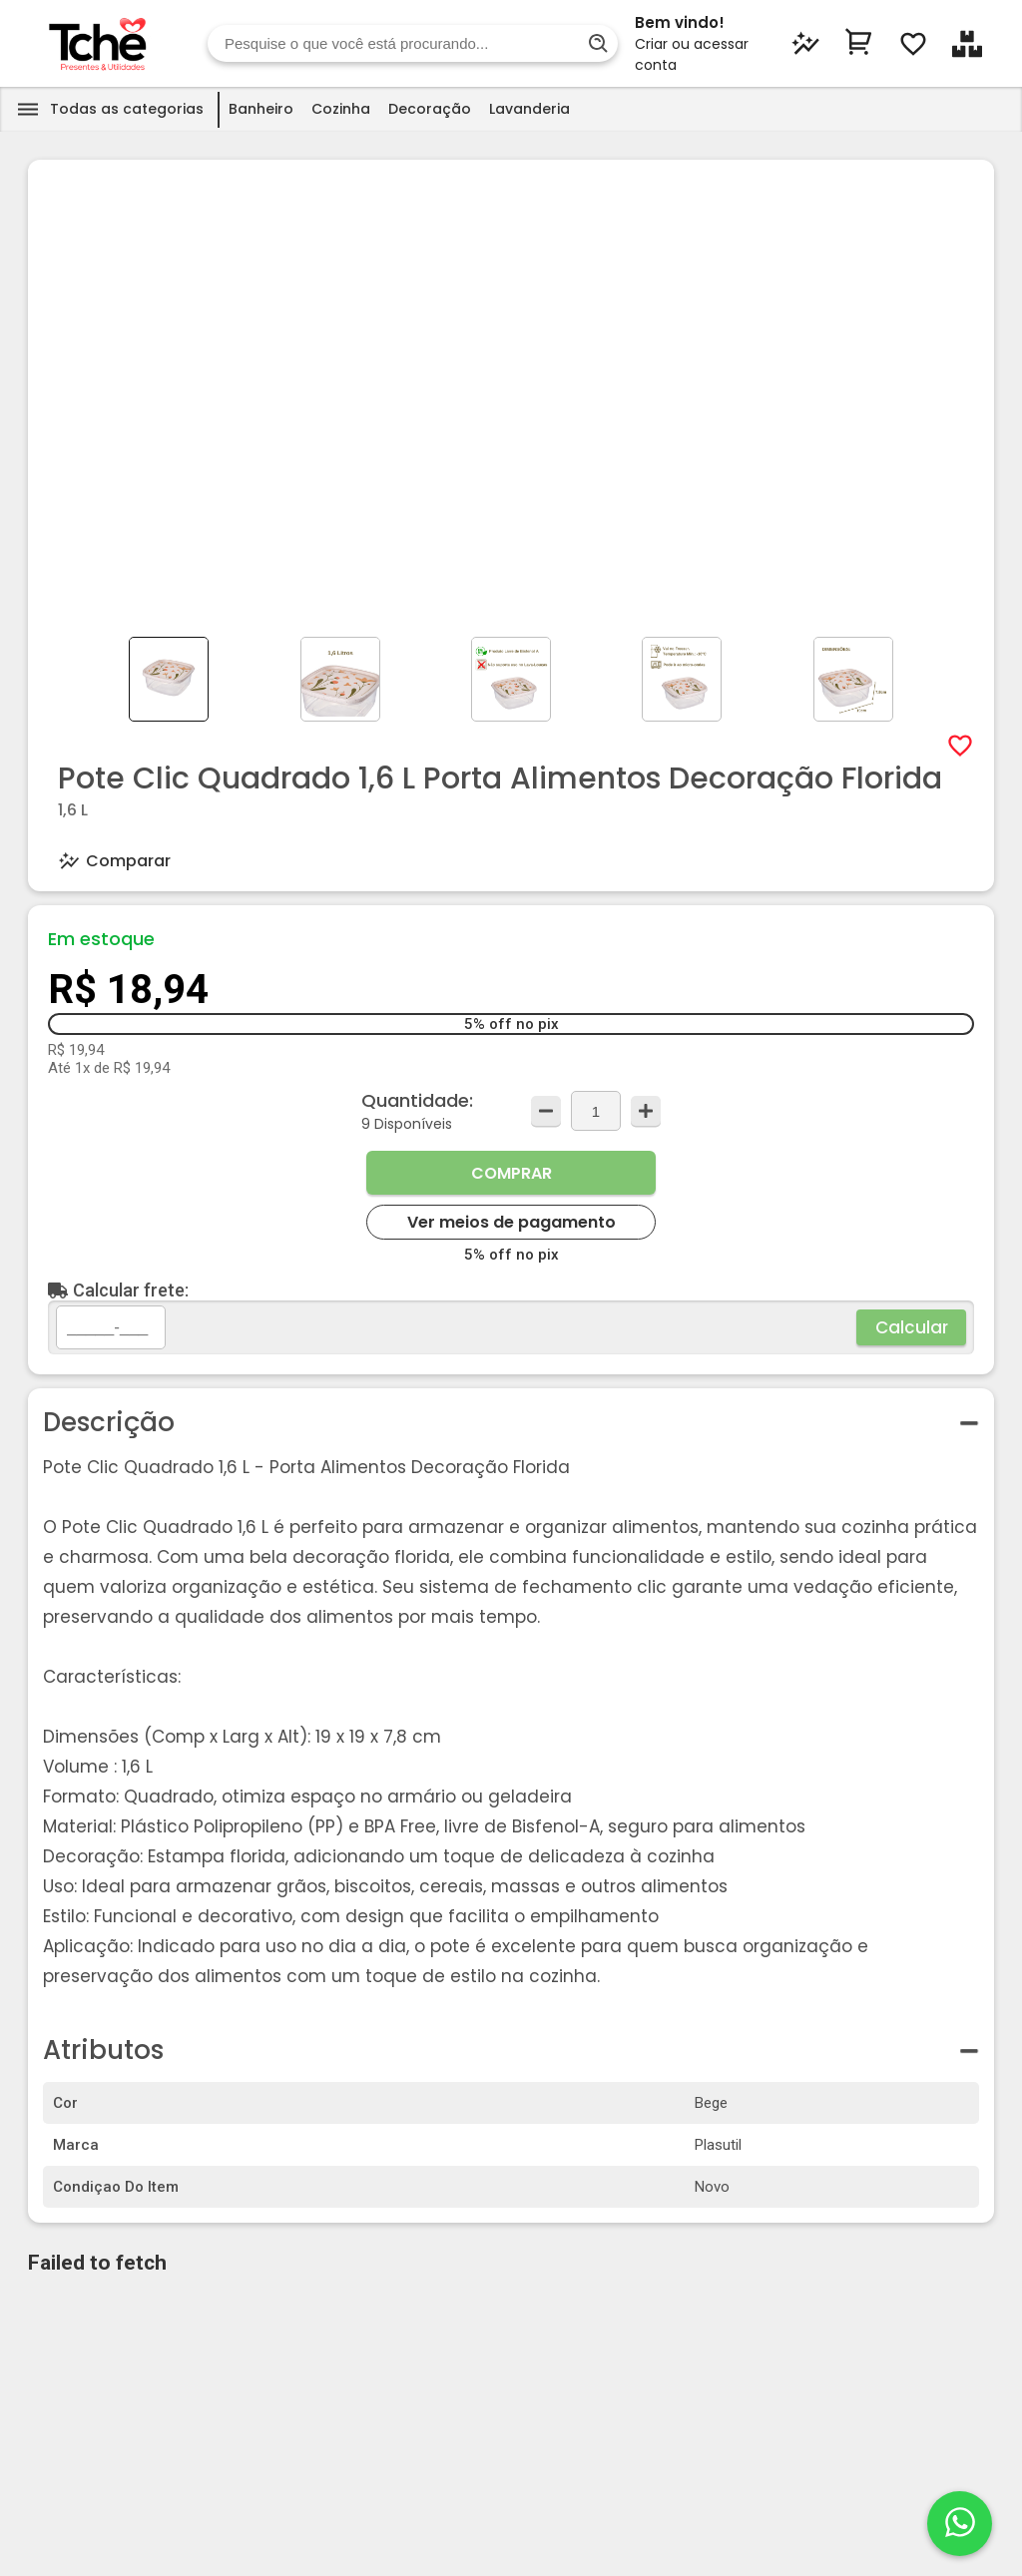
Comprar (511, 1173)
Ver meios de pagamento (511, 1222)
